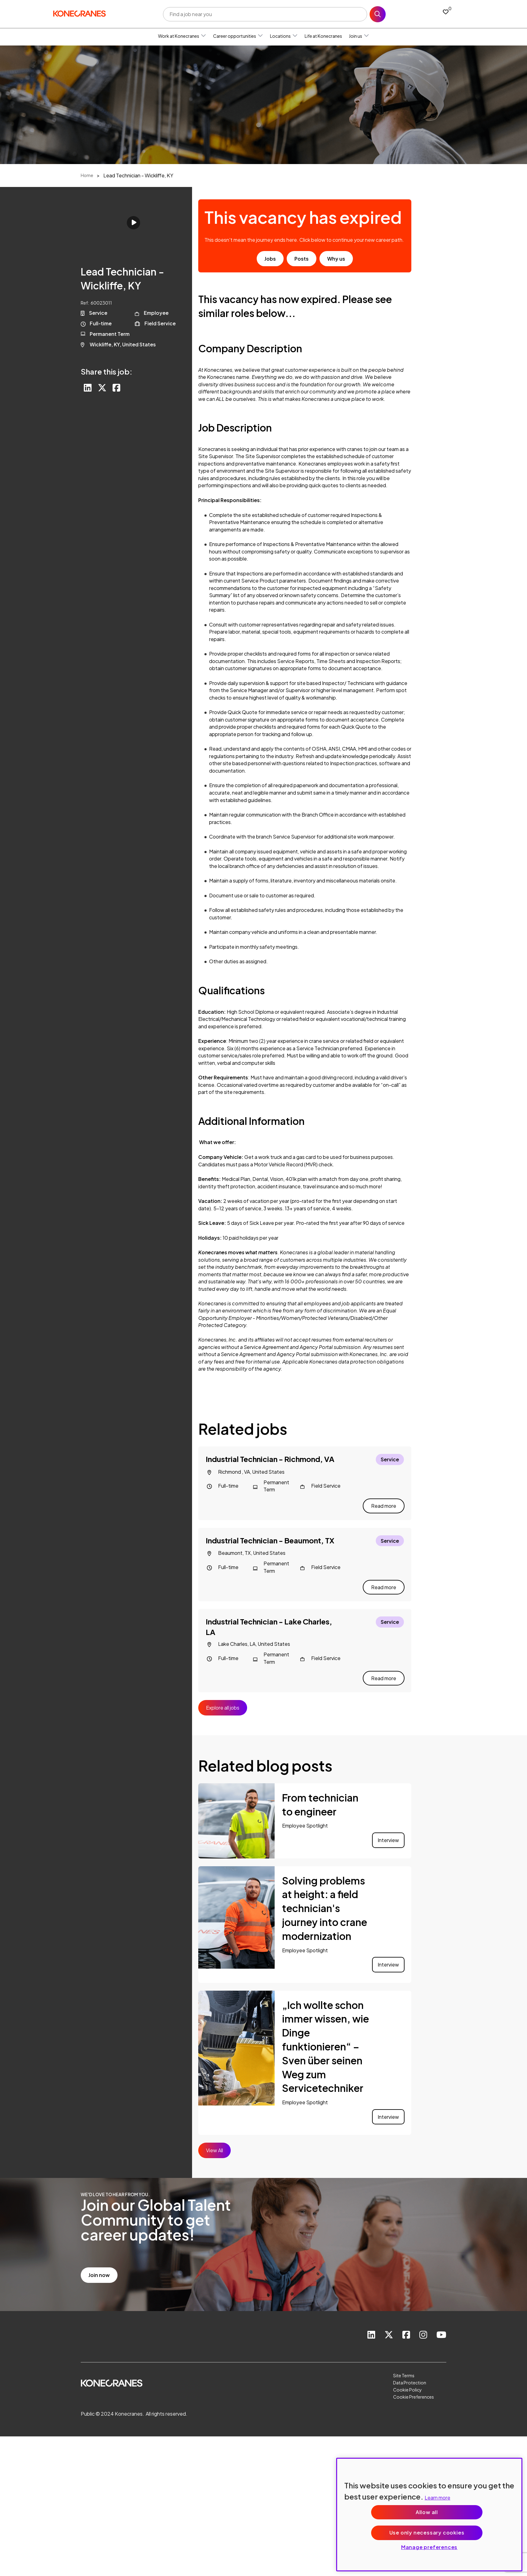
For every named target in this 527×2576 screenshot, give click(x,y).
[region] (429, 2514)
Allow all (427, 2512)
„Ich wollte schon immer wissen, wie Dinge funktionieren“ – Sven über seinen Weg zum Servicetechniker (325, 2037)
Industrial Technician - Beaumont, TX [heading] (270, 1537)
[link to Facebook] (405, 2326)
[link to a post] (236, 1812)
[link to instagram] (422, 2326)
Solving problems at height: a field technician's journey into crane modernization (324, 1899)
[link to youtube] (441, 2326)
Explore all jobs (222, 1699)
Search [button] (378, 14)
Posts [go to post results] (301, 258)
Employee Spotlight (305, 1817)
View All (214, 2141)
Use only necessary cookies (427, 2532)
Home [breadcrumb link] (87, 175)
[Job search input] (265, 14)
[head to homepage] (79, 13)
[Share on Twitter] (102, 388)
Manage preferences (429, 2547)
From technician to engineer (320, 1796)
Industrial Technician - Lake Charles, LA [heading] (269, 1621)
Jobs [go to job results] (270, 258)
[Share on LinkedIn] (88, 388)
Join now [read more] (99, 2266)
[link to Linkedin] (369, 2326)
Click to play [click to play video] (133, 222)
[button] (203, 36)
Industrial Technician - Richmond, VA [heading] (270, 1459)
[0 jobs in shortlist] (445, 11)
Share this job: (106, 371)
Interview (388, 1831)
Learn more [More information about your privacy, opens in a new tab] (437, 2497)
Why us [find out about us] (336, 258)
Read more (383, 1503)
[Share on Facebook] (118, 388)
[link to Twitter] (387, 2326)
